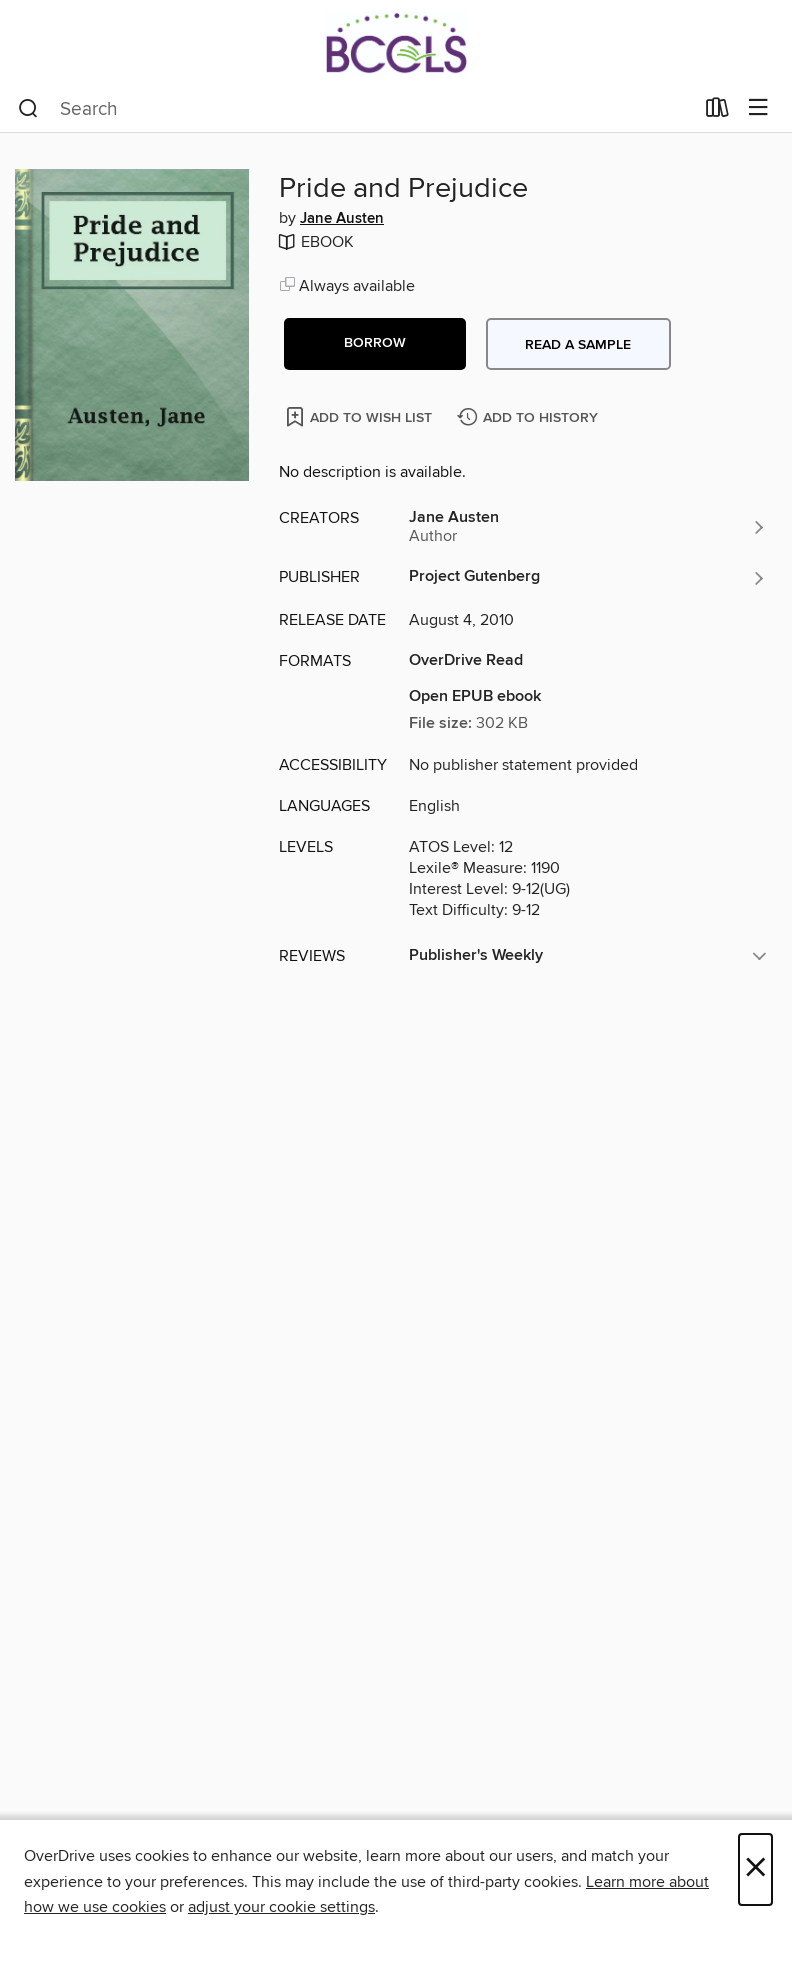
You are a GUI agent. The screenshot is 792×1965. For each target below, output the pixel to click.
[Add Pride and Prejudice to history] (530, 418)
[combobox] (355, 109)
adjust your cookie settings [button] (281, 1907)
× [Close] (755, 1869)
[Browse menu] (758, 108)
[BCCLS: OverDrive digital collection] (396, 42)
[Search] (28, 109)
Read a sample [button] (578, 345)
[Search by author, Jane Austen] (588, 527)
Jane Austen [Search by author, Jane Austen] (342, 219)
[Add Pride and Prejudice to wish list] (360, 416)
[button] (375, 344)
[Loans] (717, 112)
